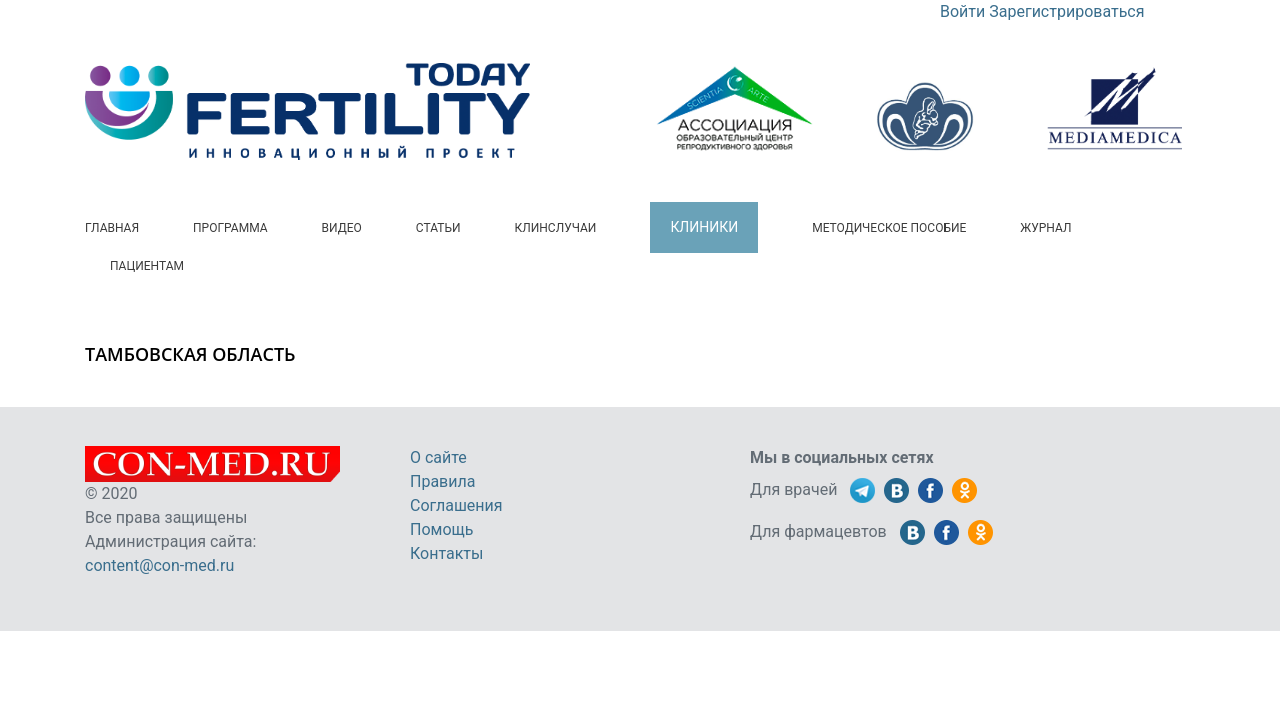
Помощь (441, 529)
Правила (442, 481)
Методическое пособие (889, 228)
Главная (112, 228)
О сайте (438, 457)
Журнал (1045, 228)
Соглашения (456, 505)
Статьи (438, 228)
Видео (342, 228)
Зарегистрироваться (1066, 11)
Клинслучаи (556, 228)
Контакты (446, 553)
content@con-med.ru (159, 565)
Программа (230, 228)
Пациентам (147, 266)
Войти (962, 11)
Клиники (704, 227)
